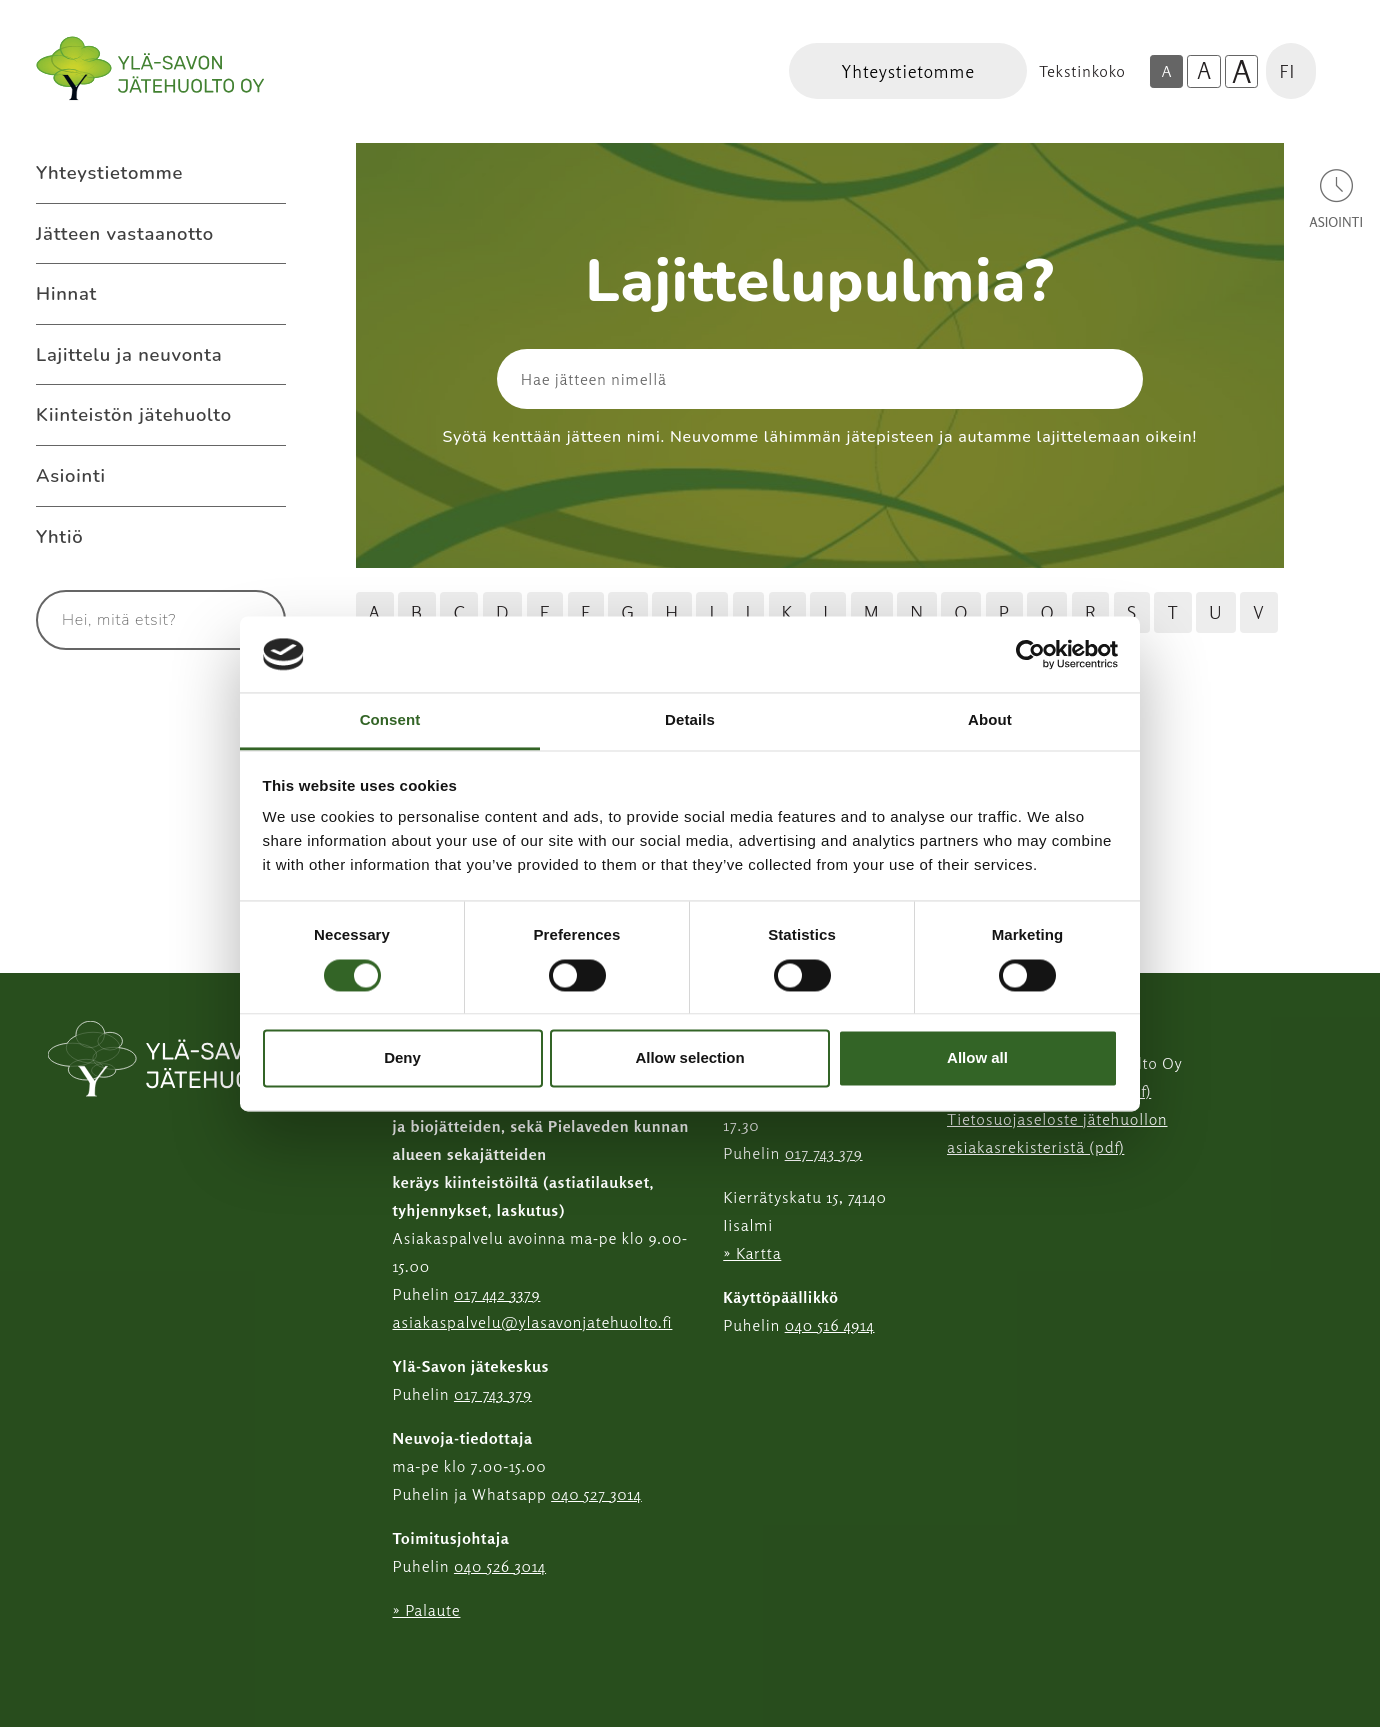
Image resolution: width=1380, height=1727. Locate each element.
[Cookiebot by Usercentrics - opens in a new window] (1030, 654)
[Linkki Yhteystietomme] (908, 71)
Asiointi (71, 475)
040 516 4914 (830, 1325)
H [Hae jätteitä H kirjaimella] (672, 612)
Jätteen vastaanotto (125, 233)
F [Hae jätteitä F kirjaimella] (586, 612)
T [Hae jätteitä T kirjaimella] (1172, 612)
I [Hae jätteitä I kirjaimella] (712, 612)
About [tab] (990, 720)
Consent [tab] (390, 720)
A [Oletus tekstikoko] (1166, 71)
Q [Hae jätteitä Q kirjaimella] (1047, 612)
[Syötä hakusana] (124, 620)
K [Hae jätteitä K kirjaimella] (787, 612)
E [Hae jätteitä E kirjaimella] (545, 612)
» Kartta (752, 1253)
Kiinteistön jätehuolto (134, 414)
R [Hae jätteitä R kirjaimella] (1090, 612)
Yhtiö (59, 536)
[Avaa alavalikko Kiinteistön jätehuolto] (266, 415)
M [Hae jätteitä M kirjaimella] (872, 612)
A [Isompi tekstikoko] (1204, 70)
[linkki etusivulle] (188, 1061)
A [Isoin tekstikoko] (1242, 72)
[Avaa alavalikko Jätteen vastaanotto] (266, 234)
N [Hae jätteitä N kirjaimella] (917, 612)
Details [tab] (690, 720)
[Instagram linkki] (401, 1659)
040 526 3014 (500, 1566)
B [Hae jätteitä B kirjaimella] (417, 612)
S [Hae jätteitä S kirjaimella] (1132, 612)
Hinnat (66, 293)
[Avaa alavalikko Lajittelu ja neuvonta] (266, 355)
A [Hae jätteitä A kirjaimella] (375, 612)
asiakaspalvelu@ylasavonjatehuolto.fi (533, 1322)
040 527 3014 (596, 1494)
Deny (402, 1058)
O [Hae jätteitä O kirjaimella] (961, 612)
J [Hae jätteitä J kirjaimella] (749, 612)
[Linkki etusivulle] (150, 68)
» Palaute (427, 1610)
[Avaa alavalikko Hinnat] (266, 294)
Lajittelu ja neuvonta (129, 354)
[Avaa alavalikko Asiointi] (266, 476)
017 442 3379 (497, 1294)
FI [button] (1287, 71)
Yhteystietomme (109, 172)
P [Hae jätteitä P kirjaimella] (1004, 612)
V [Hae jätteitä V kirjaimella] (1259, 612)
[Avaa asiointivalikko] (1336, 197)
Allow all (977, 1058)
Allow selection (689, 1058)
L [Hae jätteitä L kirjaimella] (828, 612)
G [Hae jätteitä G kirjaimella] (628, 612)
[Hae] (1046, 379)
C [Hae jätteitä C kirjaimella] (459, 612)
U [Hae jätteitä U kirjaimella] (1216, 612)
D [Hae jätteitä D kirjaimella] (502, 612)
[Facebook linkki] (385, 1659)
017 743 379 (493, 1394)
